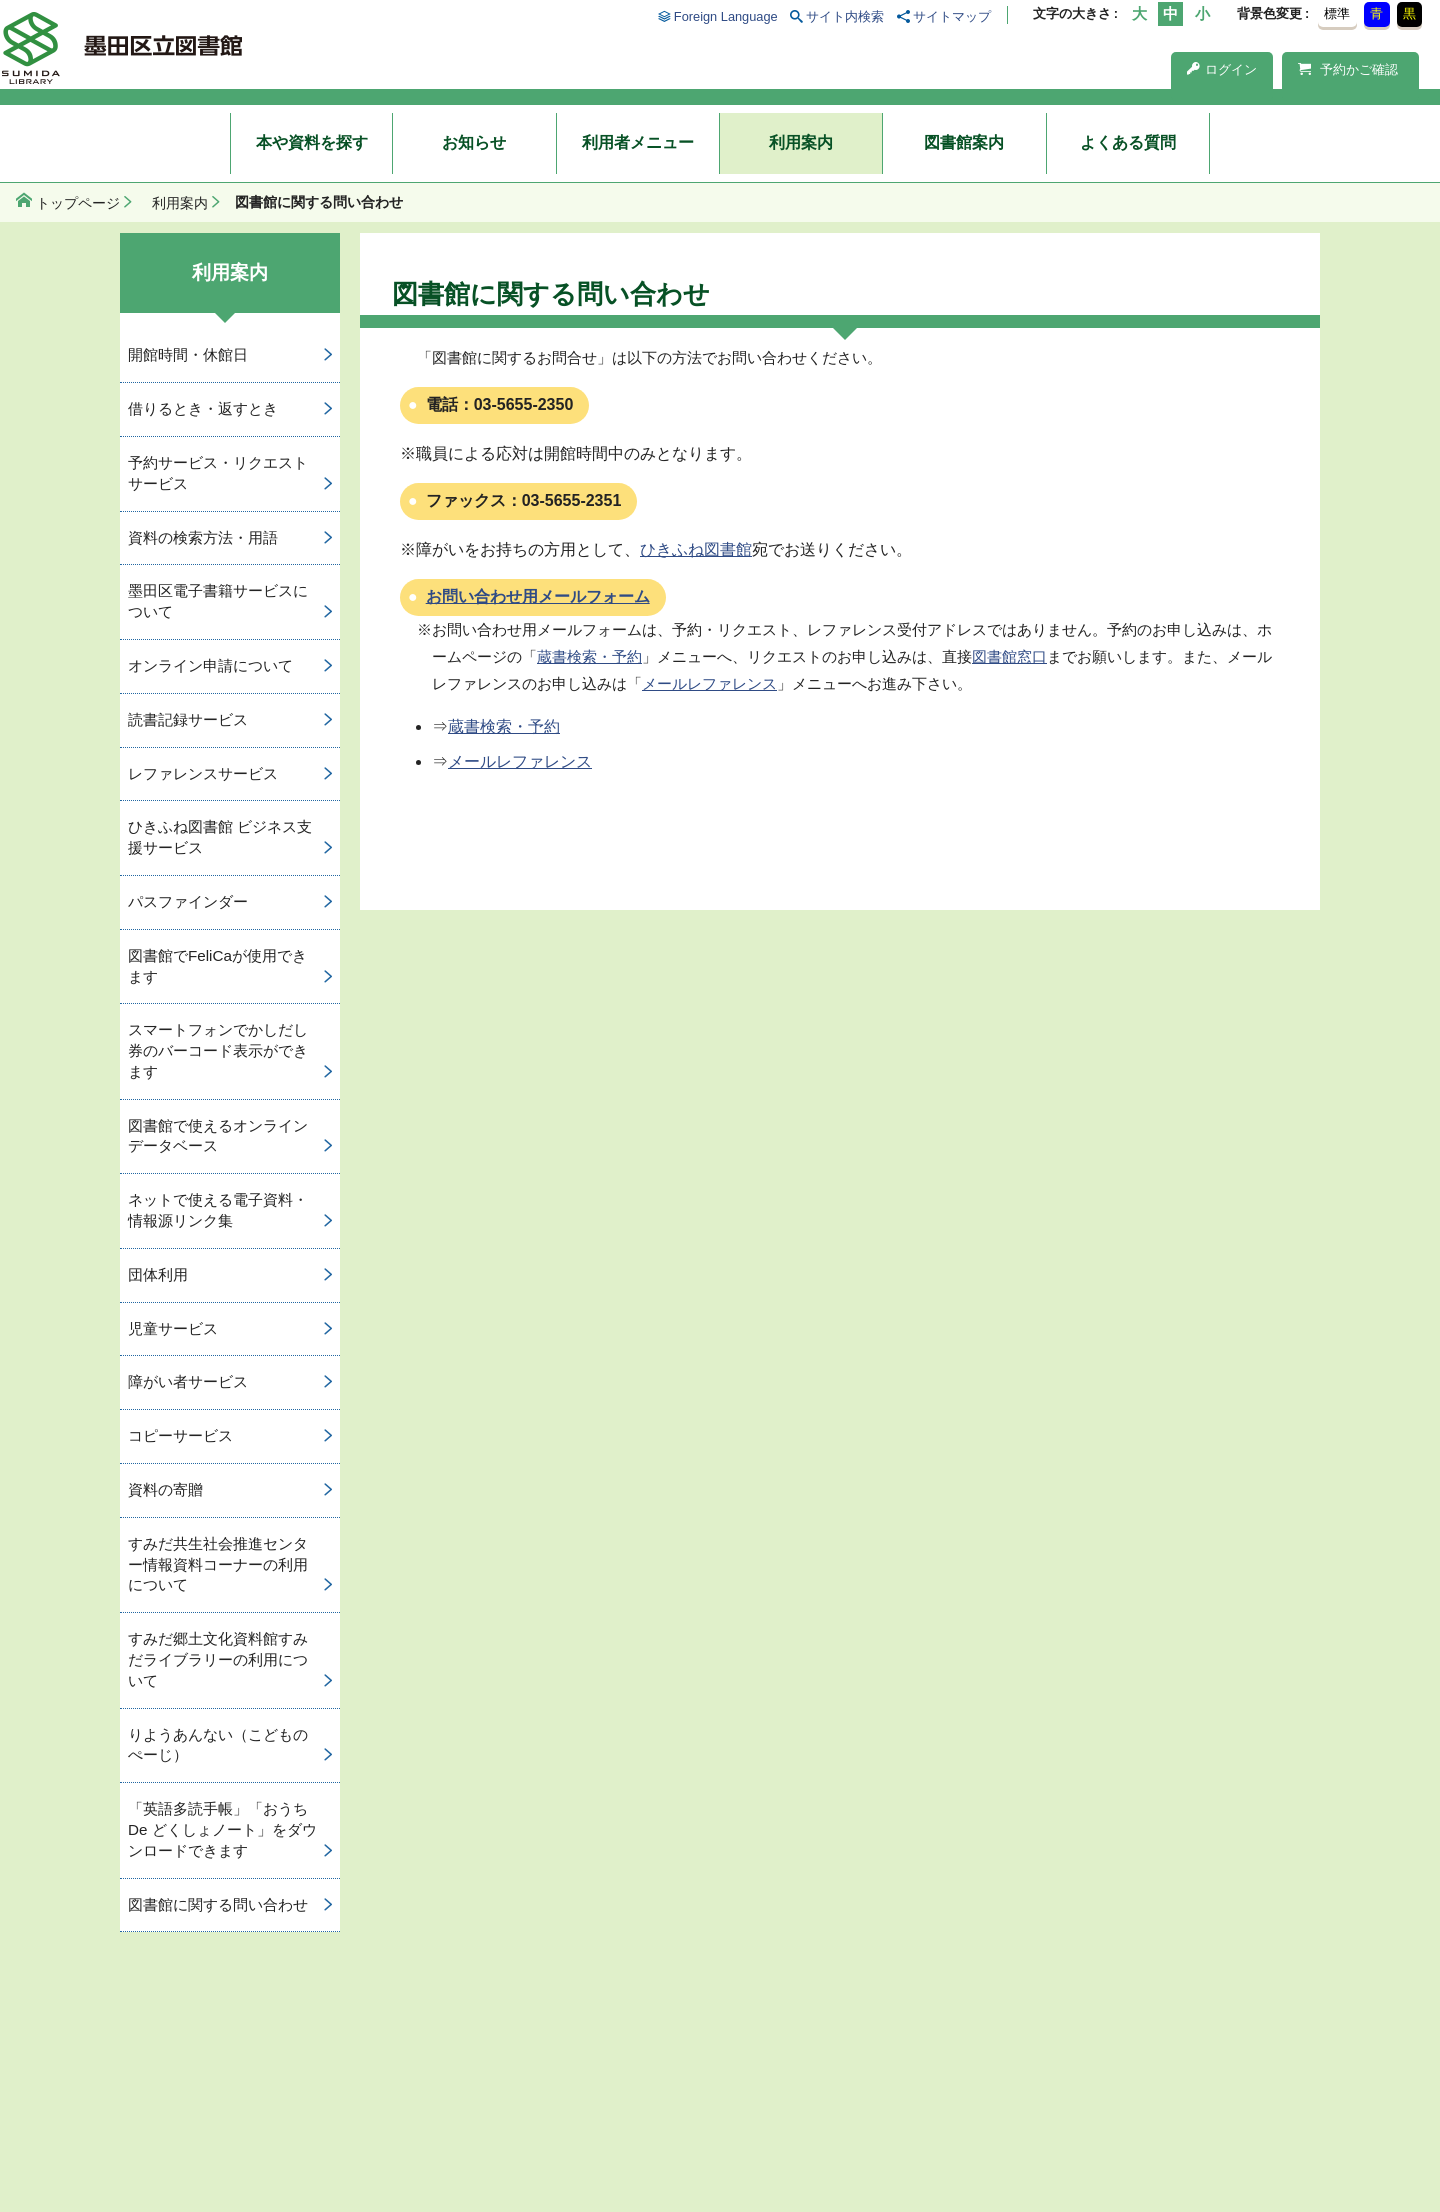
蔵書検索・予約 (589, 656)
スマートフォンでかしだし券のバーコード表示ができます (218, 1050)
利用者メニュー (638, 142)
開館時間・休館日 (188, 354)
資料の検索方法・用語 (203, 537)
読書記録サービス (188, 719)
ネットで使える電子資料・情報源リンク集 (218, 1210)
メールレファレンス (709, 683)
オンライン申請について (210, 665)
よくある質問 (1128, 142)
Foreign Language (726, 16)
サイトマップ (952, 16)
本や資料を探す (312, 142)
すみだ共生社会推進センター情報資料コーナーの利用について (218, 1564)
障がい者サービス (188, 1381)
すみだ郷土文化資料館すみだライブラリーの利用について (218, 1659)
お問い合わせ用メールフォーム (538, 596)
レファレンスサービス (203, 773)
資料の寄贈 (165, 1489)
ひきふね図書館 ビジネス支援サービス (220, 837)
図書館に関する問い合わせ (218, 1904)
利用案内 (801, 142)
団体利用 (158, 1274)
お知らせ (474, 142)
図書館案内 (964, 142)
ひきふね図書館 (696, 549)
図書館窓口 (1009, 656)
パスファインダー (188, 901)
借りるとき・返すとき (203, 408)
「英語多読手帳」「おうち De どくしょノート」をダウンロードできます (222, 1829)
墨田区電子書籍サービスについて (218, 601)
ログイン (1222, 69)
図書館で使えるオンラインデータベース (218, 1136)
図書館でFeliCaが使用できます (217, 966)
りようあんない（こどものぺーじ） (218, 1745)
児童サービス (173, 1328)
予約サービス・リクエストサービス (218, 473)
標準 (1337, 13)
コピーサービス (180, 1435)
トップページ (78, 203)
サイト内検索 (845, 16)
